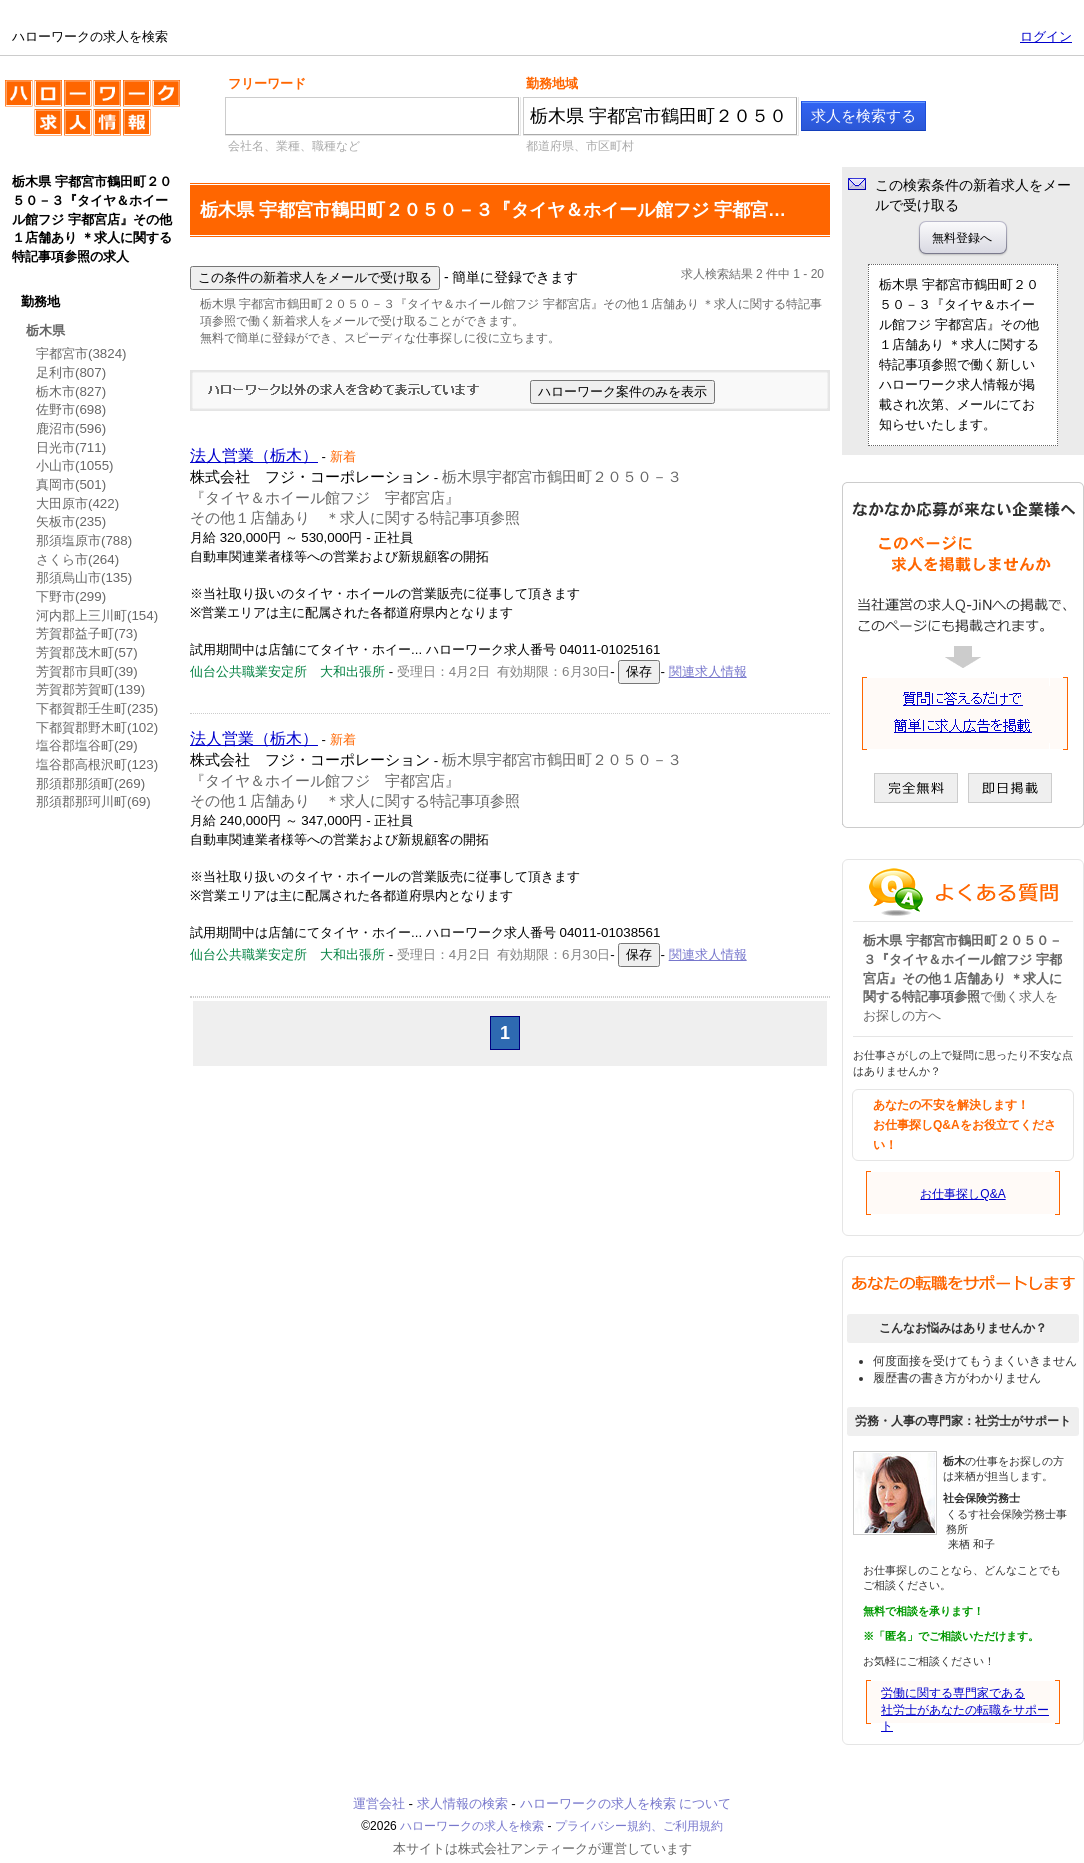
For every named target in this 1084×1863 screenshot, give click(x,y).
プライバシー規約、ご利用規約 (639, 1826)
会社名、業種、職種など (294, 146)
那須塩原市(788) (84, 540)
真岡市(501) (71, 484)
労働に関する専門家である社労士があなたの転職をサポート (965, 1710)
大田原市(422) (77, 503)
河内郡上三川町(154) (97, 615)
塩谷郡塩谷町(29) (87, 745)
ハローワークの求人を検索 (92, 116)
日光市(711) (71, 447)
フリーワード (267, 83)
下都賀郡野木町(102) (97, 727)
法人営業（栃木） (254, 455)
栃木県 (45, 330)
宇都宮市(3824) (81, 353)
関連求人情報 (708, 671)
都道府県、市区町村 (580, 146)
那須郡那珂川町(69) (93, 801)
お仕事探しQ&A (962, 1194)
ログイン (1046, 36)
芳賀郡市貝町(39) (87, 671)
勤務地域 (552, 83)
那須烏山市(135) (84, 577)
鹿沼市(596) (71, 428)
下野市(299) (71, 596)
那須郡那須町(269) (90, 783)
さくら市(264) (77, 559)
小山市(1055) (75, 465)
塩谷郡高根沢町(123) (97, 764)
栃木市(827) (71, 391)
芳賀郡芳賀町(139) (90, 689)
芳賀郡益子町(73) (87, 633)
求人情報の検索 (462, 1803)
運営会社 (379, 1803)
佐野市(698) (71, 409)
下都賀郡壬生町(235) (97, 708)
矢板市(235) (71, 521)
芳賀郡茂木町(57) (87, 652)
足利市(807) (71, 372)
